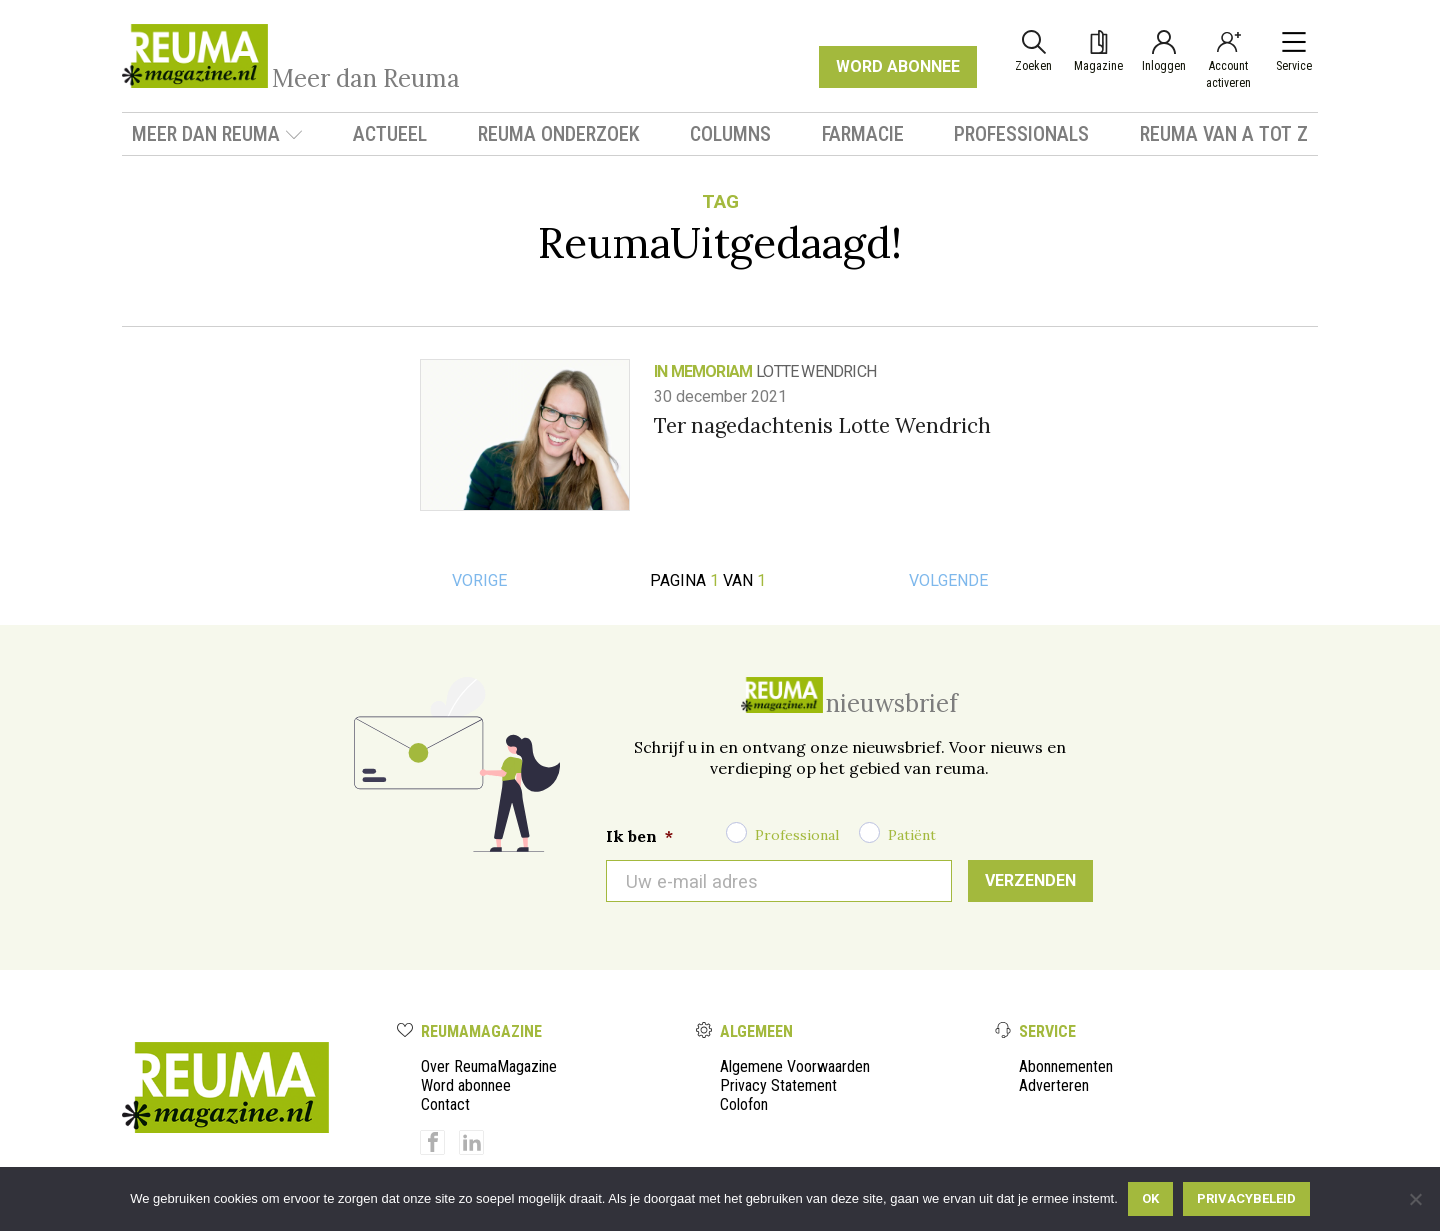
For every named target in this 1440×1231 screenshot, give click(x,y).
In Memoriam (703, 371)
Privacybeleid (1246, 1198)
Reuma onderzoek (559, 134)
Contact (445, 1104)
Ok (1150, 1198)
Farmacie (863, 134)
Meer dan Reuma (217, 134)
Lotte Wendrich (816, 371)
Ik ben (639, 836)
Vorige (479, 580)
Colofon (744, 1104)
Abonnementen (1066, 1066)
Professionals (1021, 134)
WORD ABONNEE (898, 66)
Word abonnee (466, 1085)
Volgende (948, 580)
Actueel (390, 134)
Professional (797, 835)
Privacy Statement (778, 1085)
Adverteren (1054, 1085)
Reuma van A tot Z (1224, 134)
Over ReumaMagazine (489, 1066)
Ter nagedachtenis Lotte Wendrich (822, 425)
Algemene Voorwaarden (795, 1066)
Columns (730, 134)
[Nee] (1415, 1199)
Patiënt (912, 835)
